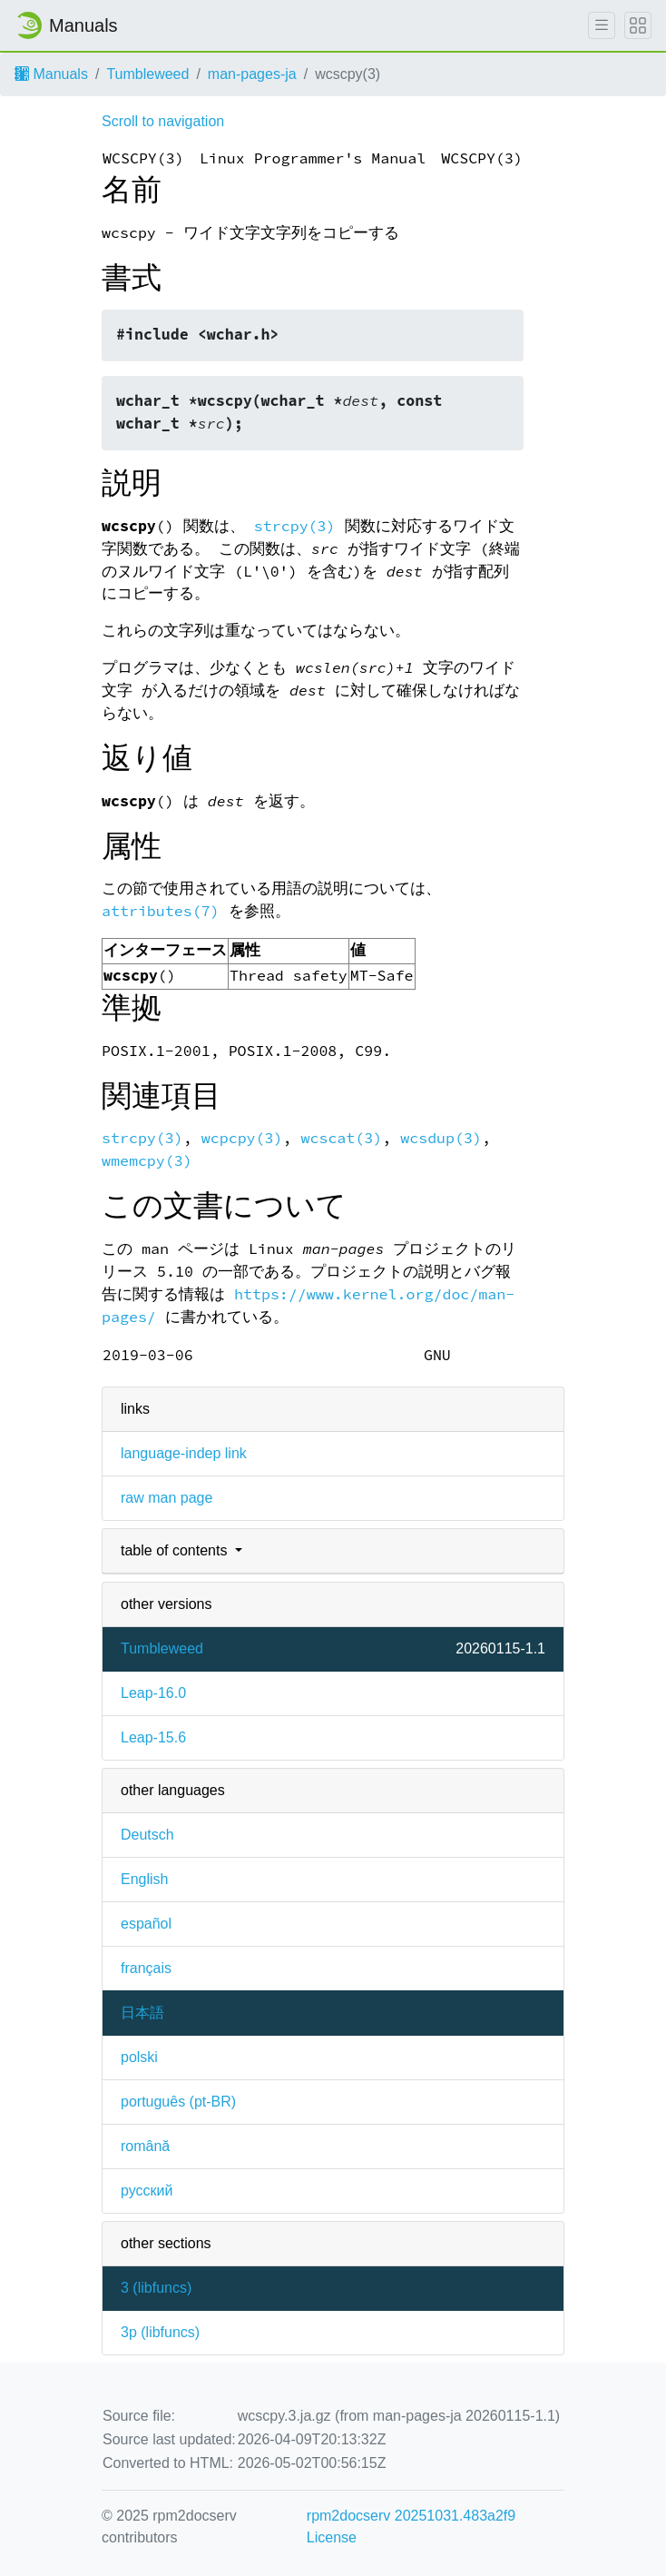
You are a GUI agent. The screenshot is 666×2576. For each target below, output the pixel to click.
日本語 (142, 2012)
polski (139, 2057)
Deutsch (147, 1834)
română (145, 2146)
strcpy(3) (295, 526)
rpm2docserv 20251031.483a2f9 (411, 2515)
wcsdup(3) (441, 1138)
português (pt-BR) (178, 2101)
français (146, 1968)
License (332, 2537)
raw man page (166, 1497)
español (146, 1923)
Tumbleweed (147, 74)
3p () (160, 2332)
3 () (156, 2287)
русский (146, 2190)
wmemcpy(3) (147, 1160)
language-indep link (184, 1453)
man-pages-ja (252, 74)
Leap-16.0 (153, 1693)
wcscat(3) (341, 1138)
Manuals (51, 74)
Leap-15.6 (153, 1737)
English (144, 1879)
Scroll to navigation (163, 121)
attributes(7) (161, 911)
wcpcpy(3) (242, 1138)
